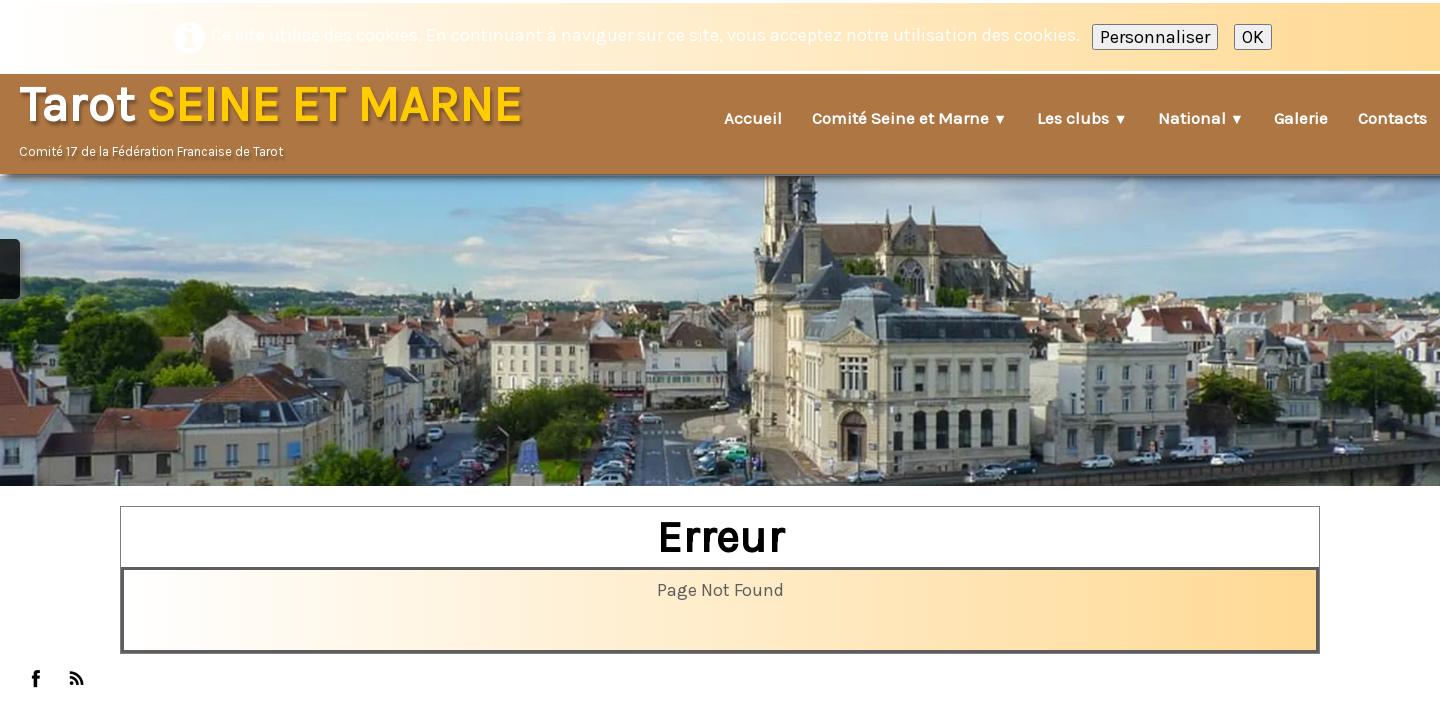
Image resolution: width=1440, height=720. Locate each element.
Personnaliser (1155, 37)
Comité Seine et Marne (909, 118)
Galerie (1301, 118)
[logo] (277, 121)
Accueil (753, 118)
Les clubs (1082, 118)
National (1201, 118)
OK (1253, 37)
